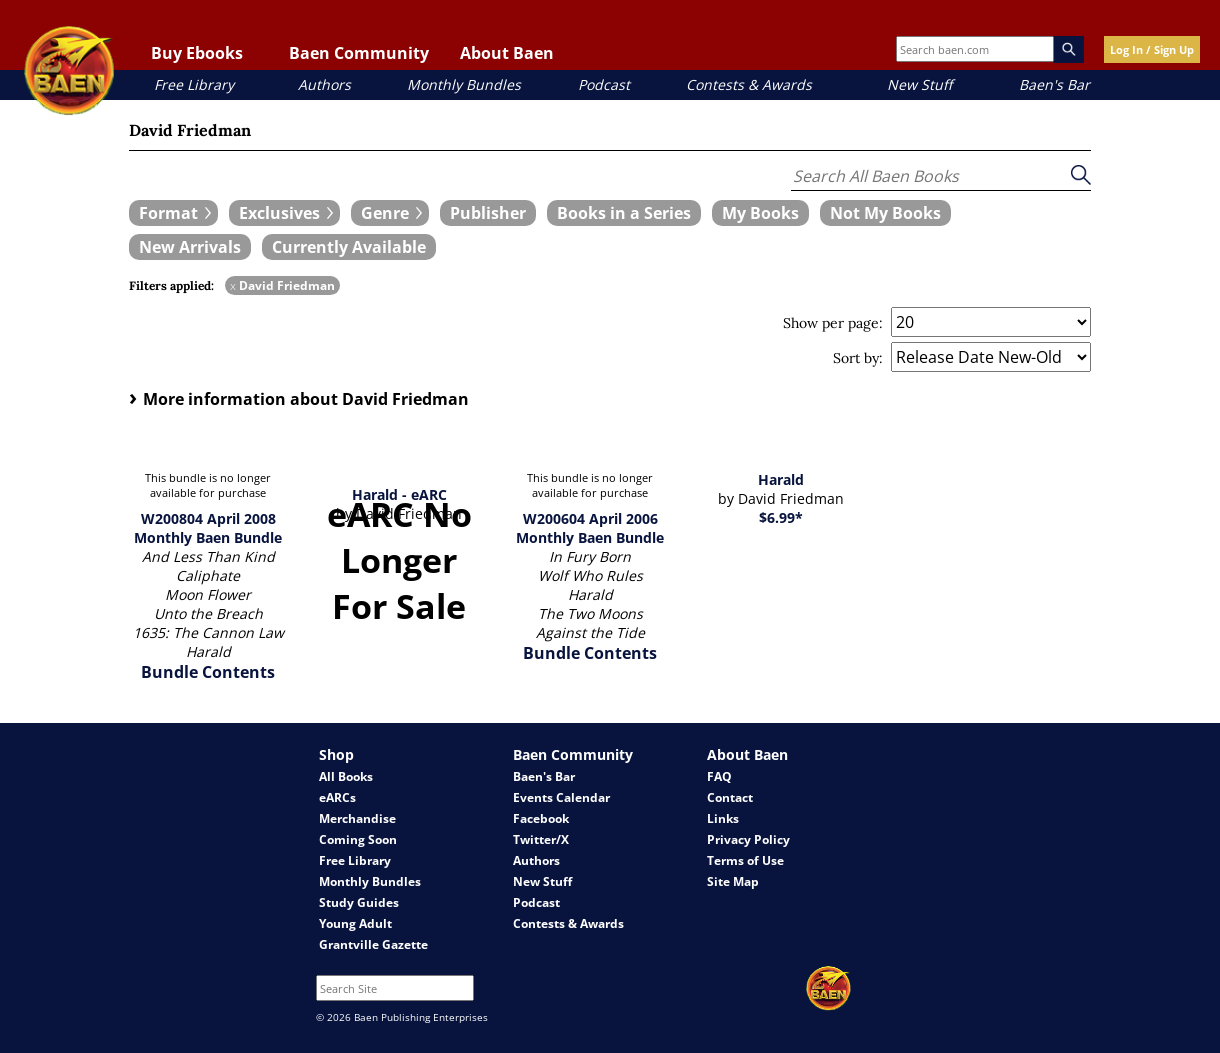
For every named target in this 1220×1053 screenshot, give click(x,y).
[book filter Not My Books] (885, 213)
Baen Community (359, 53)
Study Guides (359, 902)
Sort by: (858, 358)
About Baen (507, 53)
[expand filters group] (173, 213)
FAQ (719, 776)
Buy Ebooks (197, 53)
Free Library (194, 84)
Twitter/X (541, 839)
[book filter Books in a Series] (624, 213)
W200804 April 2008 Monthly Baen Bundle (208, 528)
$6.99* (781, 517)
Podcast (604, 84)
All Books (346, 776)
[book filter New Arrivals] (190, 247)
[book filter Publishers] (488, 213)
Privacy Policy (748, 839)
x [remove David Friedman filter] (233, 285)
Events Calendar (561, 797)
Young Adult (355, 923)
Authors (324, 84)
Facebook (541, 818)
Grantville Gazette (373, 944)
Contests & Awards (749, 84)
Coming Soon (358, 839)
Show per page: (833, 323)
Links (723, 818)
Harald (781, 479)
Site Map (733, 881)
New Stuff (919, 84)
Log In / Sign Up (1152, 49)
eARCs (337, 797)
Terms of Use (745, 860)
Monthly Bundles (464, 84)
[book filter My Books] (760, 213)
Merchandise (357, 818)
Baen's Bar (1054, 84)
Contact (730, 797)
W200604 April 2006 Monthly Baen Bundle (590, 528)
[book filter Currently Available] (349, 247)
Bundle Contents (208, 672)
